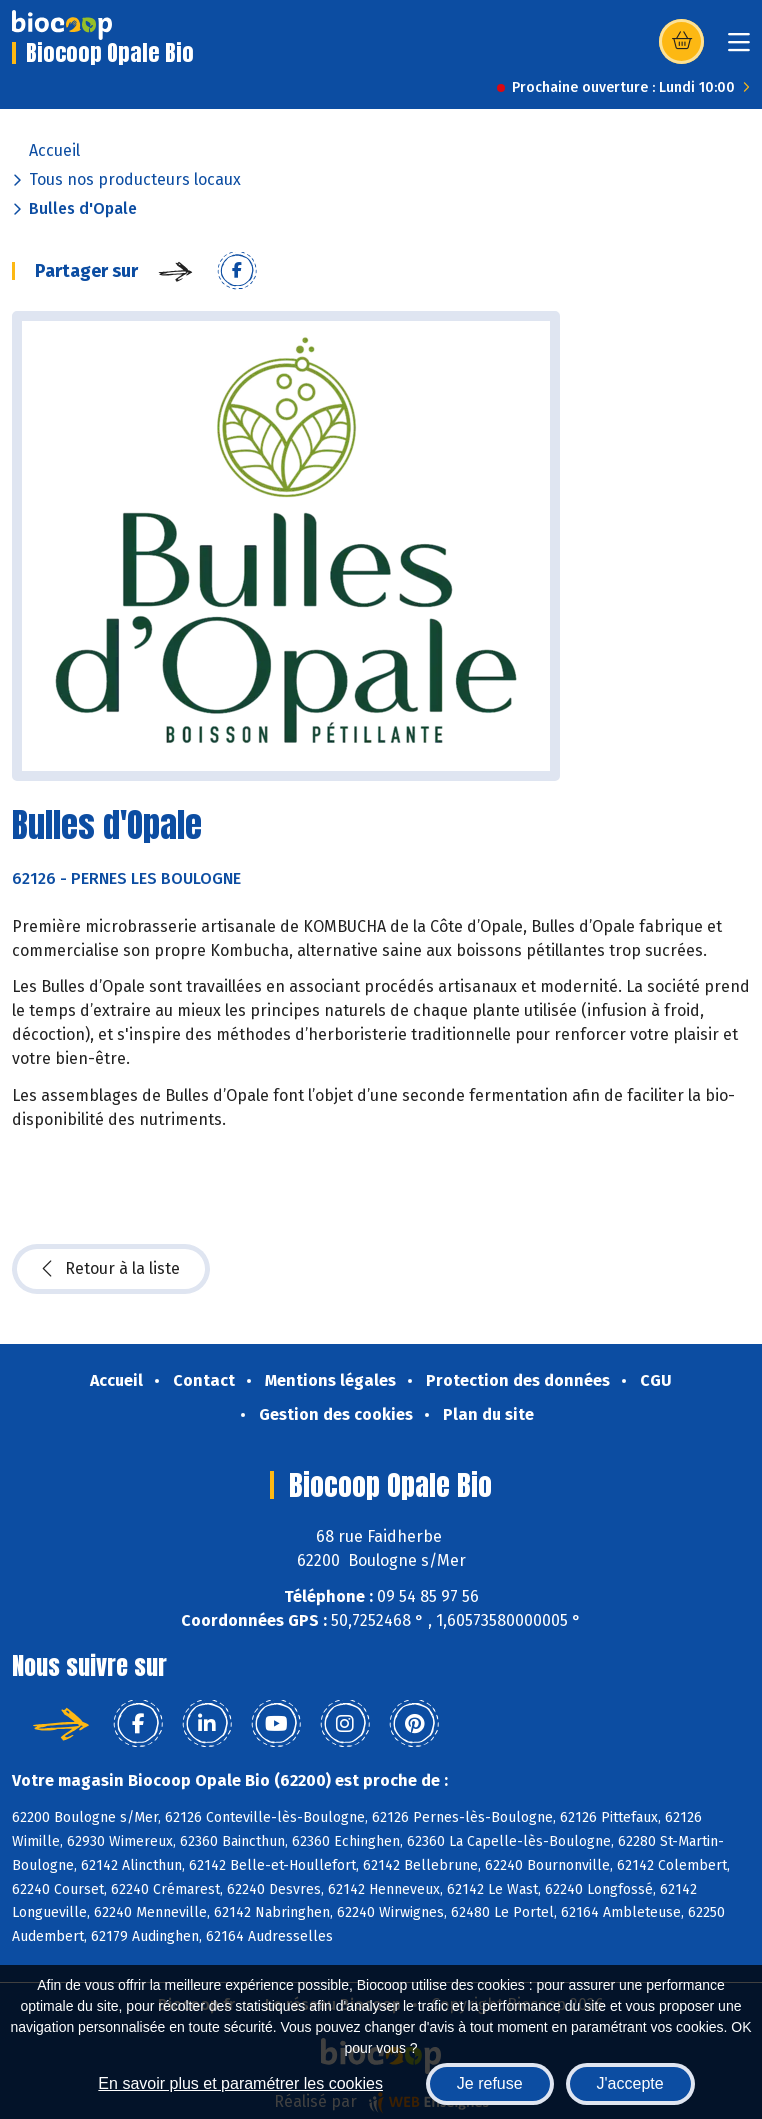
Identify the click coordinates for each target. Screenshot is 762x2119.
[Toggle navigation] (739, 48)
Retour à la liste (111, 1269)
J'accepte (630, 2083)
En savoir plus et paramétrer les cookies (240, 2083)
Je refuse (490, 2083)
